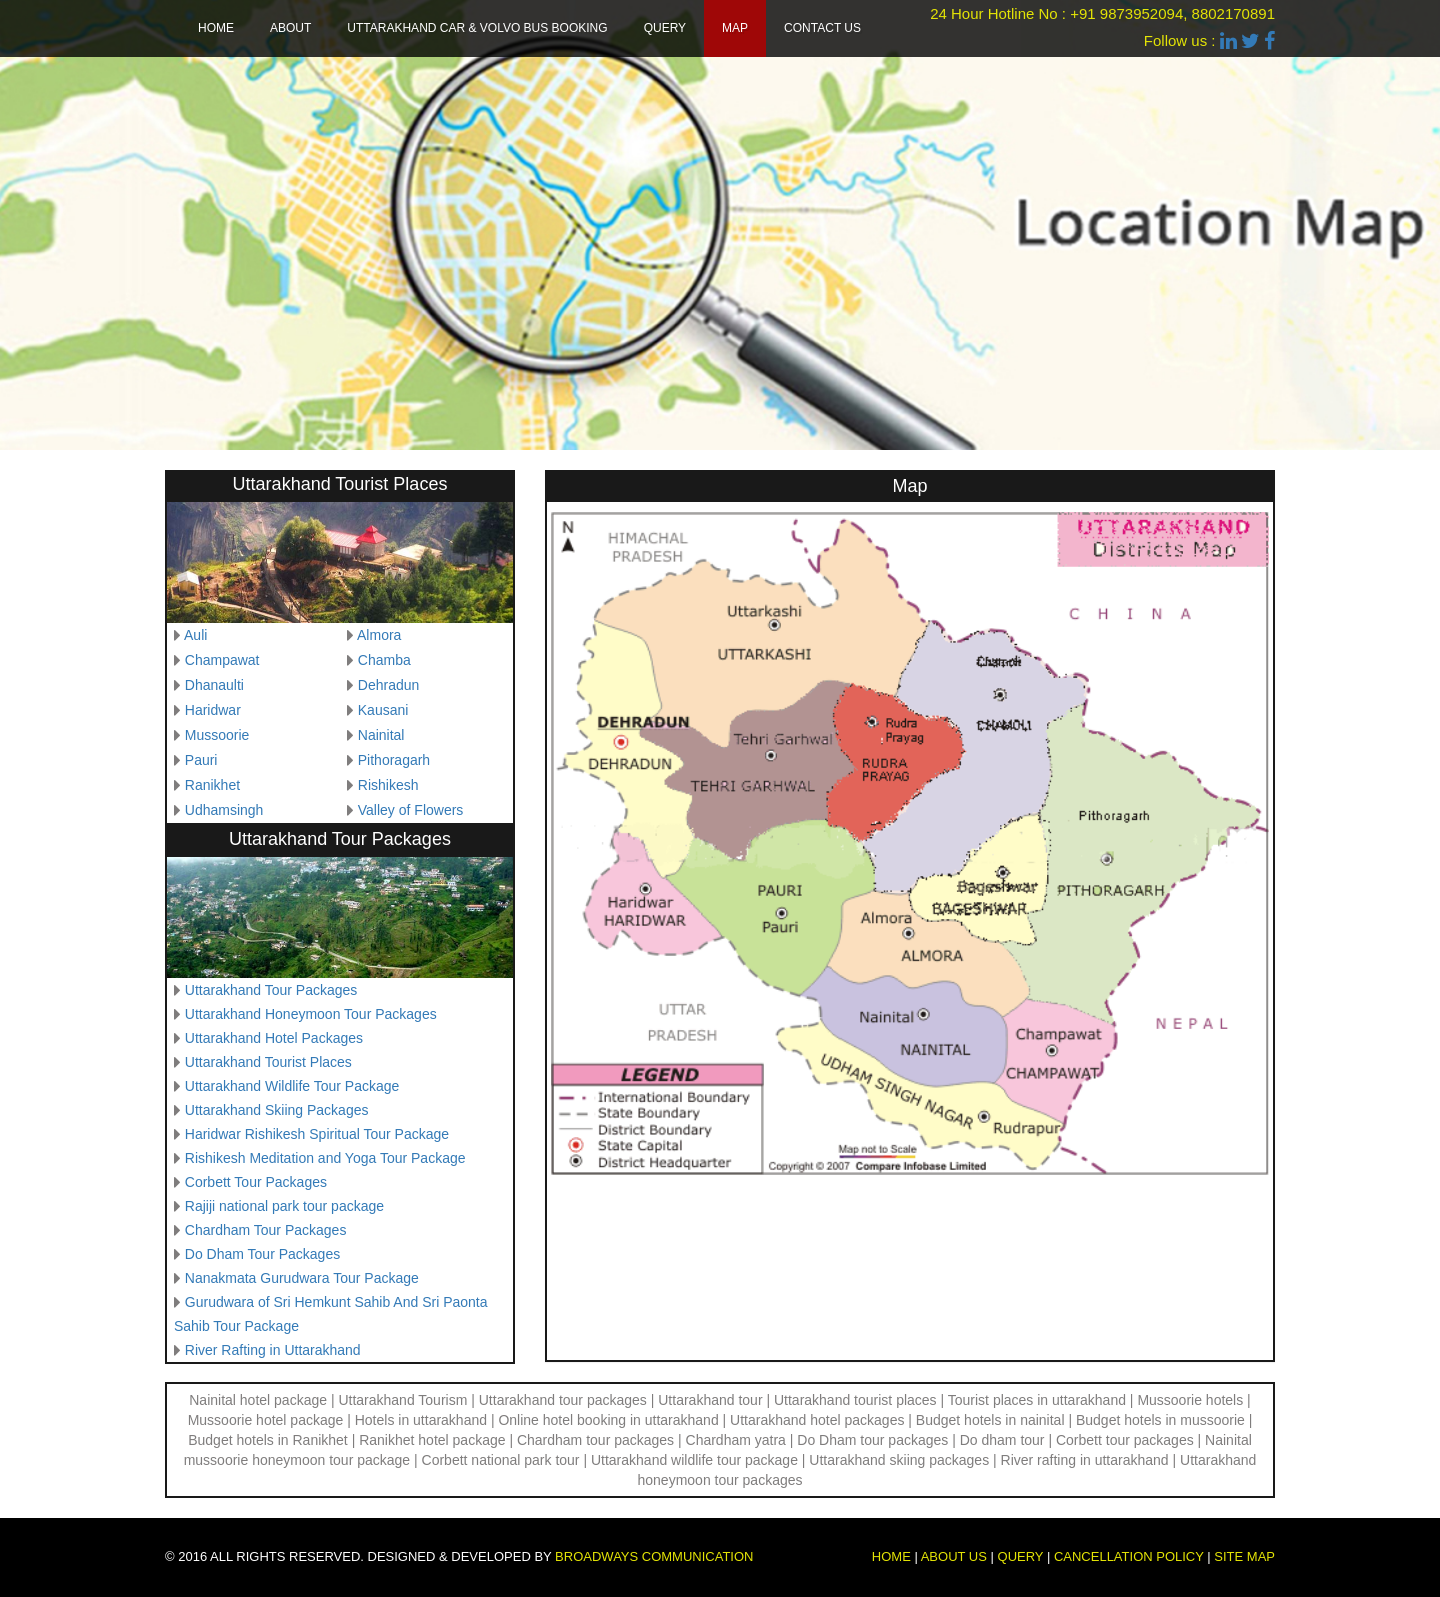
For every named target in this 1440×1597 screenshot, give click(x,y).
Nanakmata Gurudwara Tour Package (302, 1278)
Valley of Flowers (411, 810)
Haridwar (213, 710)
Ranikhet (212, 785)
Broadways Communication (654, 1556)
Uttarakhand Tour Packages (271, 990)
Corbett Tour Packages (256, 1182)
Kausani (383, 710)
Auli (195, 635)
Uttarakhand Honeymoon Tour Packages (311, 1014)
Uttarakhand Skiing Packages (277, 1110)
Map (735, 28)
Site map (1244, 1556)
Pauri (201, 760)
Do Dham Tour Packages (262, 1254)
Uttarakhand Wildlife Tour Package (292, 1086)
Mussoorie (217, 735)
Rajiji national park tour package (284, 1206)
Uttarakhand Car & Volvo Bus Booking (477, 28)
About (290, 28)
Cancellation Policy (1129, 1556)
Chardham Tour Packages (266, 1230)
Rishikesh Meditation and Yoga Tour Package (325, 1158)
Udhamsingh (224, 810)
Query (665, 28)
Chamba (384, 660)
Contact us (822, 28)
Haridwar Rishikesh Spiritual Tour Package (317, 1134)
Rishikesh (388, 785)
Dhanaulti (214, 685)
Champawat (222, 660)
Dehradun (389, 685)
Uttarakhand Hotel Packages (274, 1038)
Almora (379, 635)
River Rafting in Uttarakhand (273, 1350)
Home (216, 28)
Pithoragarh (394, 760)
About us (954, 1556)
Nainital (381, 735)
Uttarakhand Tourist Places (268, 1062)
